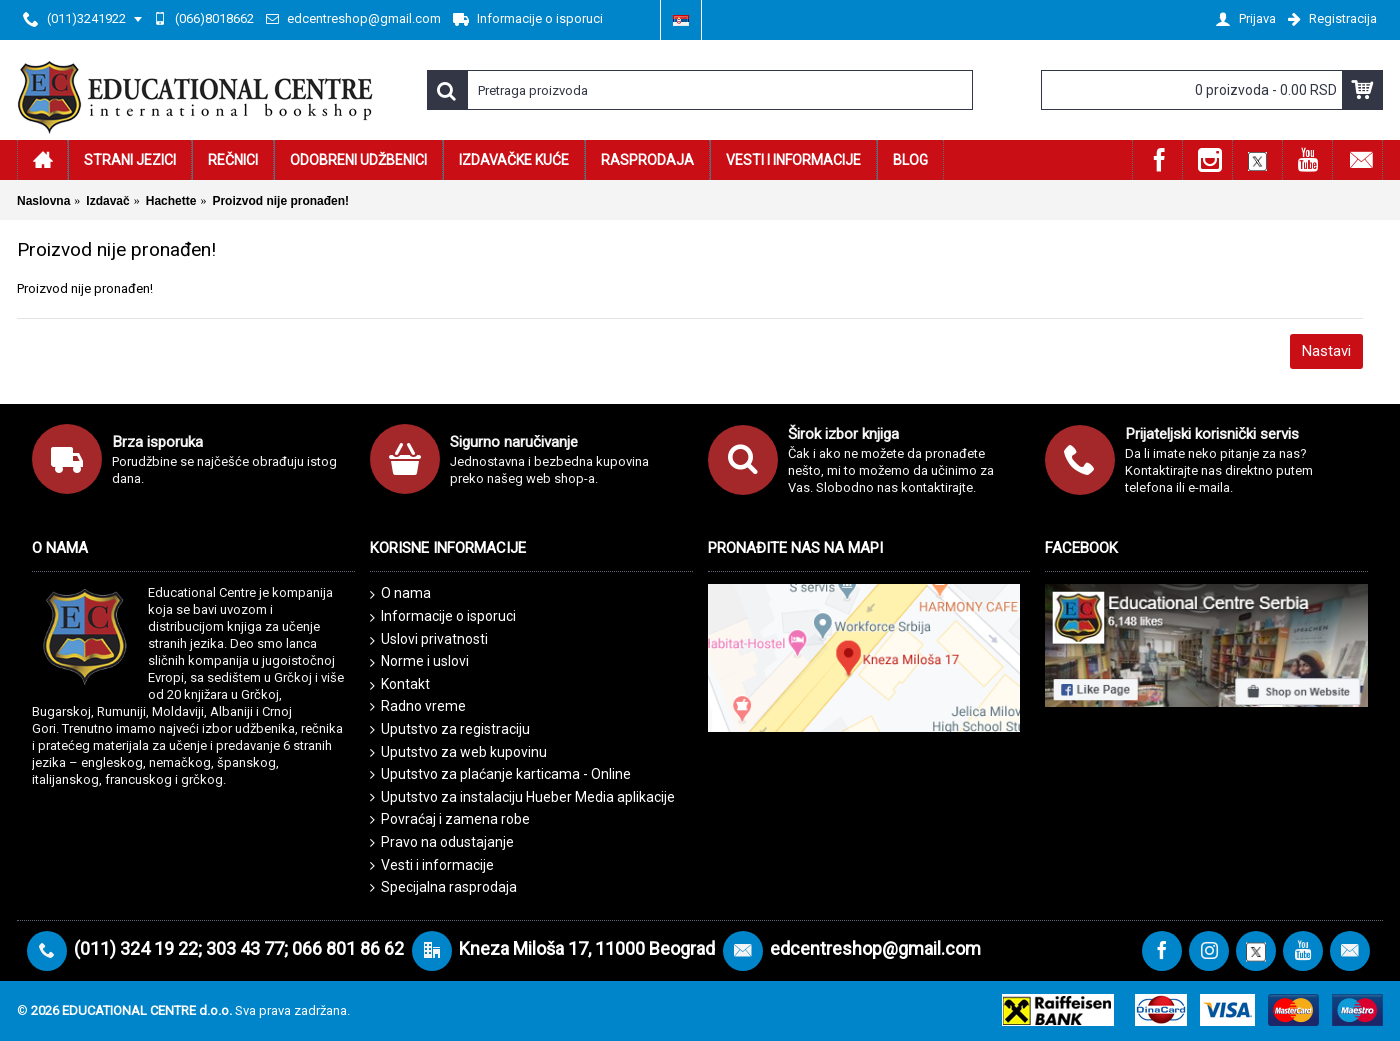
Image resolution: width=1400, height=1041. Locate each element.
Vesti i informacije (432, 865)
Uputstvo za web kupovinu (458, 752)
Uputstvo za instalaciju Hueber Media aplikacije (522, 797)
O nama (400, 594)
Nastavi (1326, 351)
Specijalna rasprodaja (443, 887)
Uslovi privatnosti (429, 640)
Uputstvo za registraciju (450, 729)
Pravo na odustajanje (442, 842)
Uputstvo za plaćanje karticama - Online (500, 774)
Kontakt (400, 685)
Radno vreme (418, 706)
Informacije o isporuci (443, 617)
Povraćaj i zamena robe (450, 819)
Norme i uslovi (419, 662)
